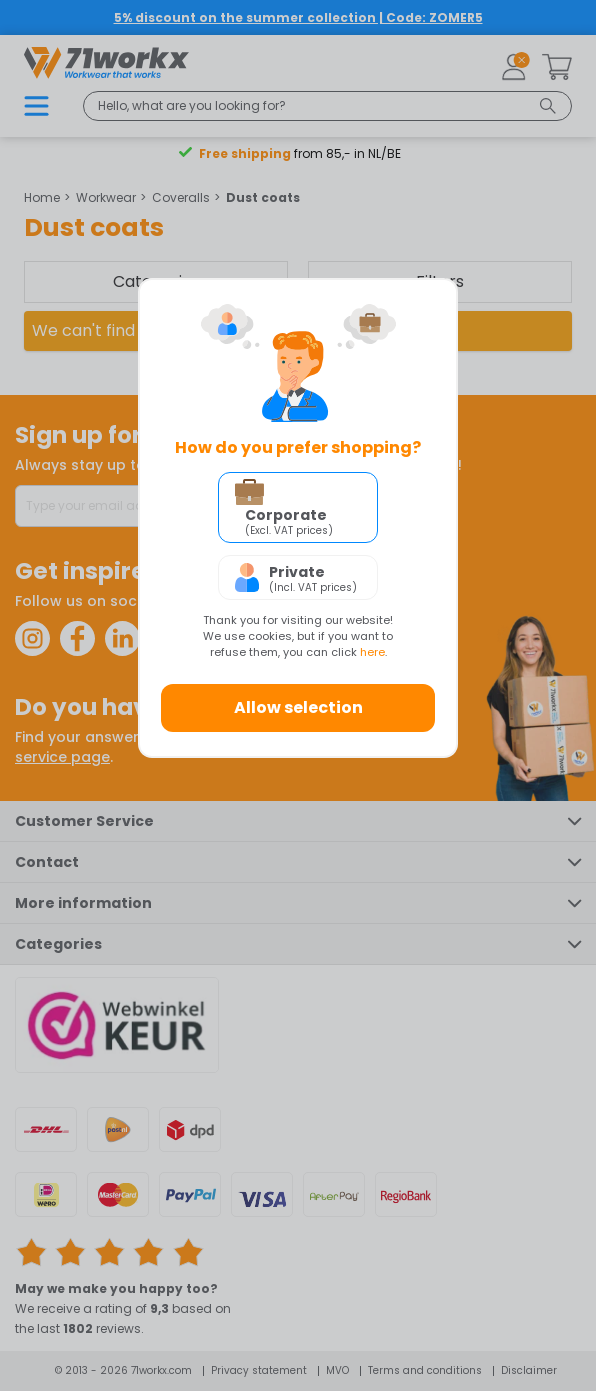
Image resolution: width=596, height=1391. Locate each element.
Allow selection (298, 707)
